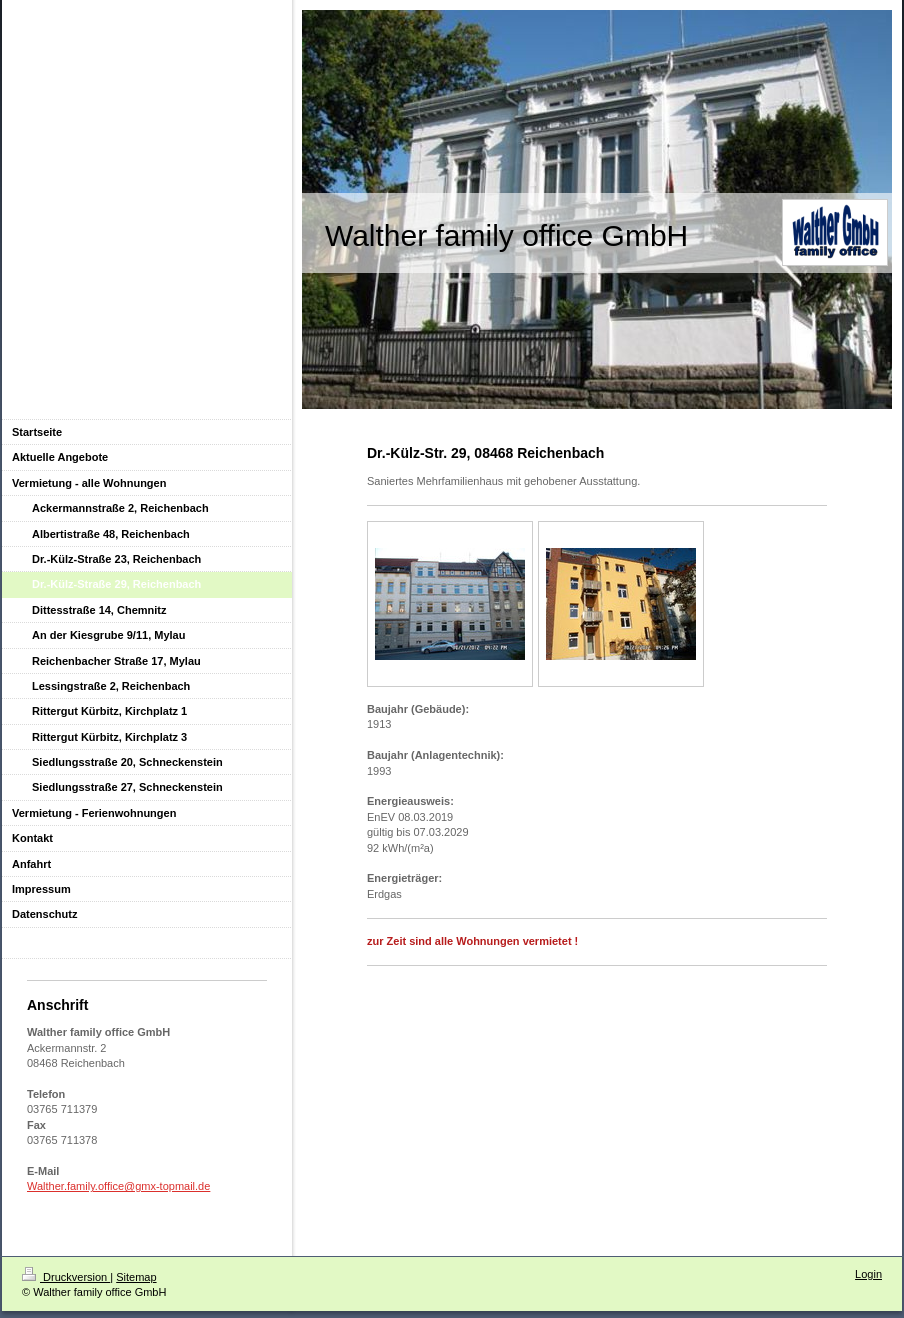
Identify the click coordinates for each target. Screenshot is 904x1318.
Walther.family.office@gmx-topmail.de (118, 1186)
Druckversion (66, 1277)
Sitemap (136, 1277)
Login (868, 1274)
